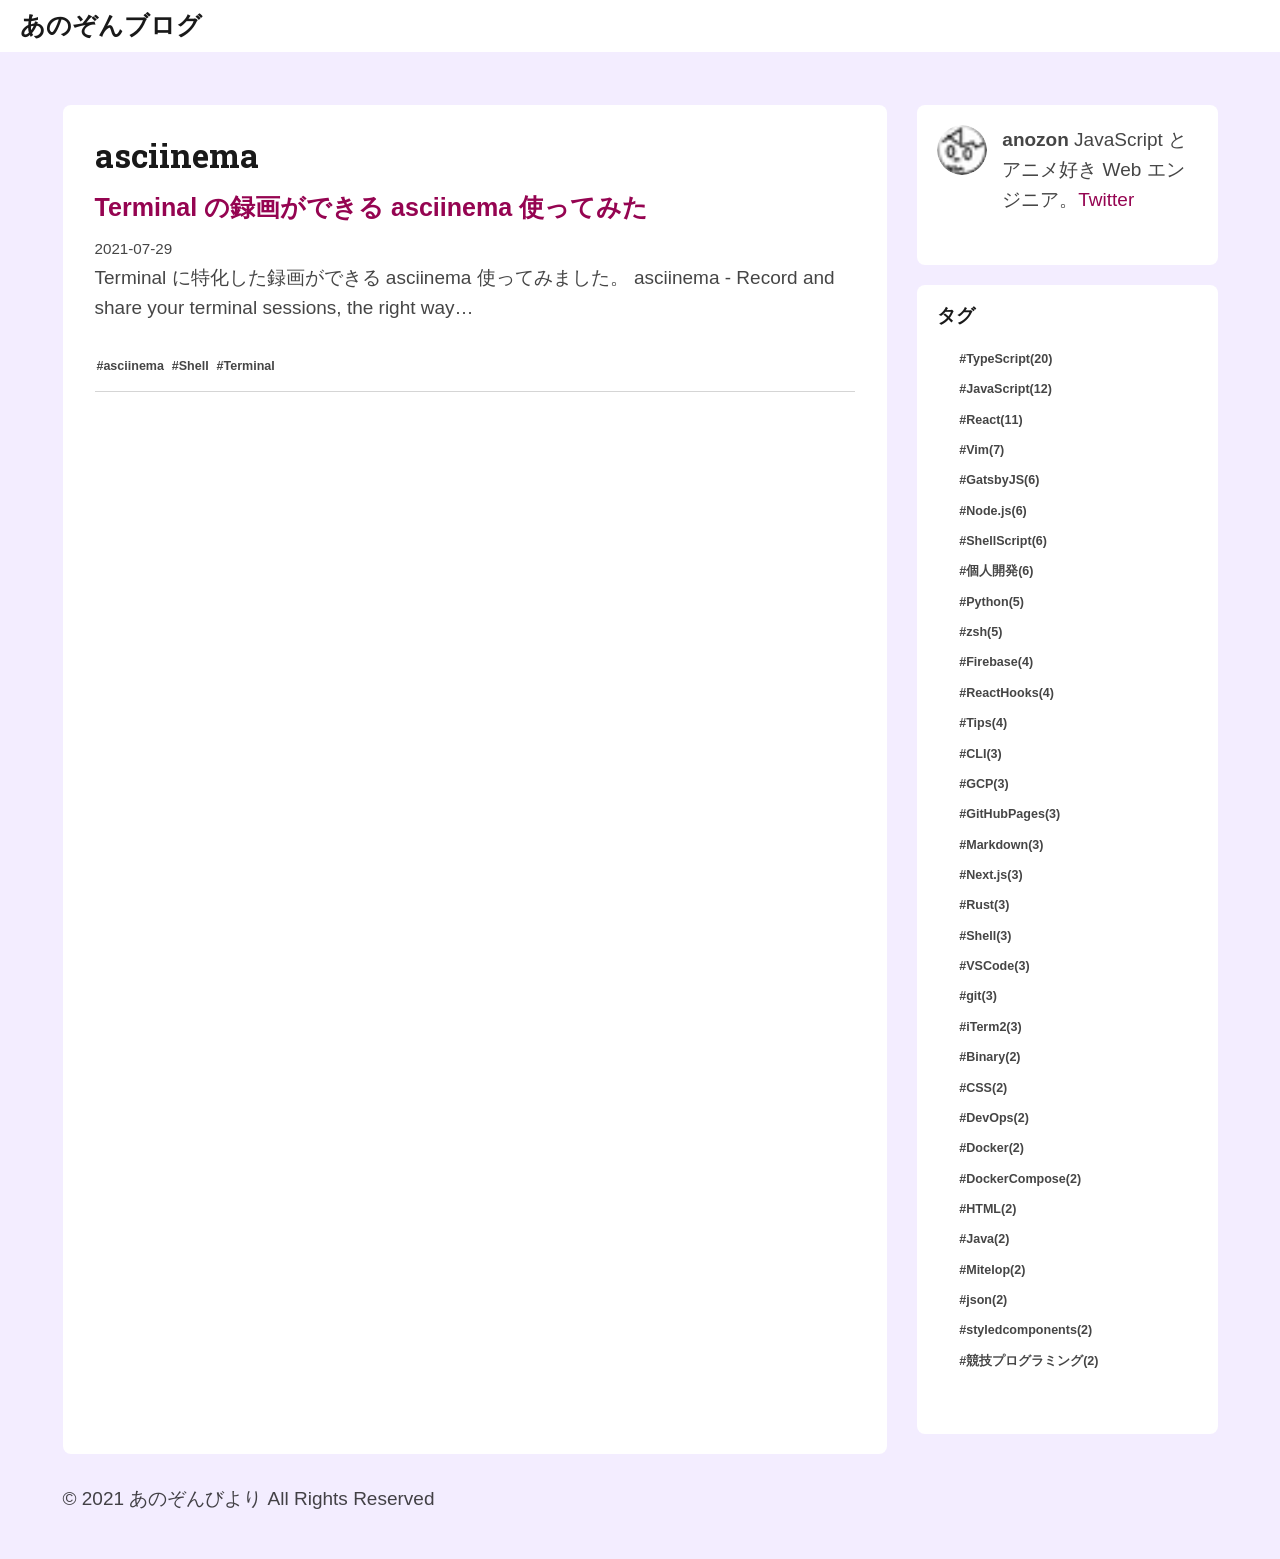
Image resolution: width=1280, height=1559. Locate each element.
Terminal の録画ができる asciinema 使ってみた (372, 207)
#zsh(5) (980, 632)
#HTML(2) (987, 1209)
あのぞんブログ (111, 25)
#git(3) (978, 996)
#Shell (190, 366)
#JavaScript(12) (1005, 389)
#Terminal (245, 366)
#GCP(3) (983, 784)
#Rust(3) (984, 905)
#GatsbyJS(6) (999, 480)
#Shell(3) (985, 936)
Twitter (1106, 199)
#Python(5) (991, 602)
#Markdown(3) (1001, 845)
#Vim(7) (981, 450)
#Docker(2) (991, 1148)
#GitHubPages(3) (1009, 814)
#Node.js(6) (993, 511)
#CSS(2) (983, 1088)
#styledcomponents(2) (1025, 1330)
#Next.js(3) (990, 875)
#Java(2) (984, 1239)
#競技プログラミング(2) (1028, 1361)
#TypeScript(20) (1005, 359)
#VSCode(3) (994, 966)
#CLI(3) (980, 754)
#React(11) (990, 420)
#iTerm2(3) (990, 1027)
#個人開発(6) (996, 571)
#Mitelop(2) (992, 1270)
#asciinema (130, 366)
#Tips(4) (983, 723)
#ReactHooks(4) (1006, 693)
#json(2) (983, 1300)
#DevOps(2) (994, 1118)
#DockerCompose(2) (1020, 1179)
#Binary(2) (989, 1057)
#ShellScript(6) (1003, 541)
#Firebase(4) (996, 662)
